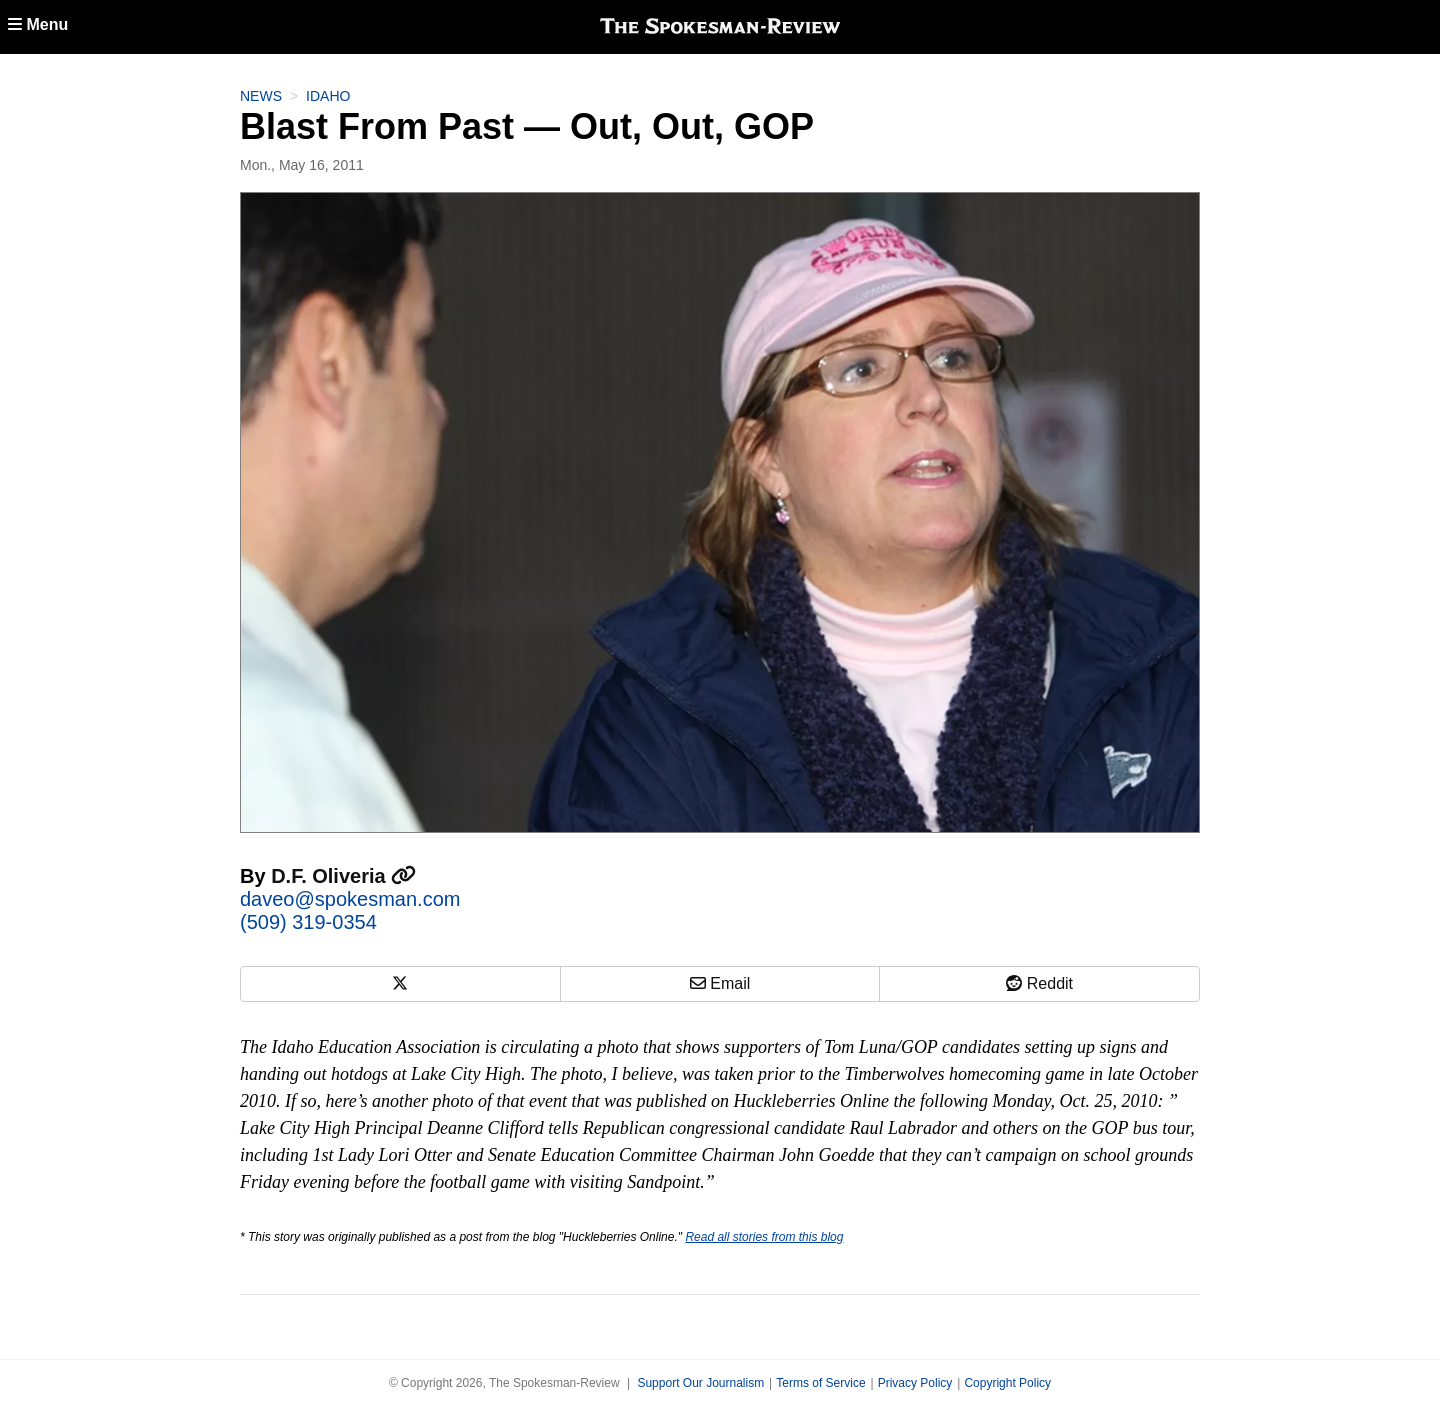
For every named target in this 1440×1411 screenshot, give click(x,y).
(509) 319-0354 (308, 922)
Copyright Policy (1007, 1383)
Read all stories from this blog (764, 1237)
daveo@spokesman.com (350, 899)
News (261, 96)
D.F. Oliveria (343, 876)
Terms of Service (820, 1383)
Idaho (328, 96)
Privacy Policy (915, 1383)
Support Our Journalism (700, 1383)
